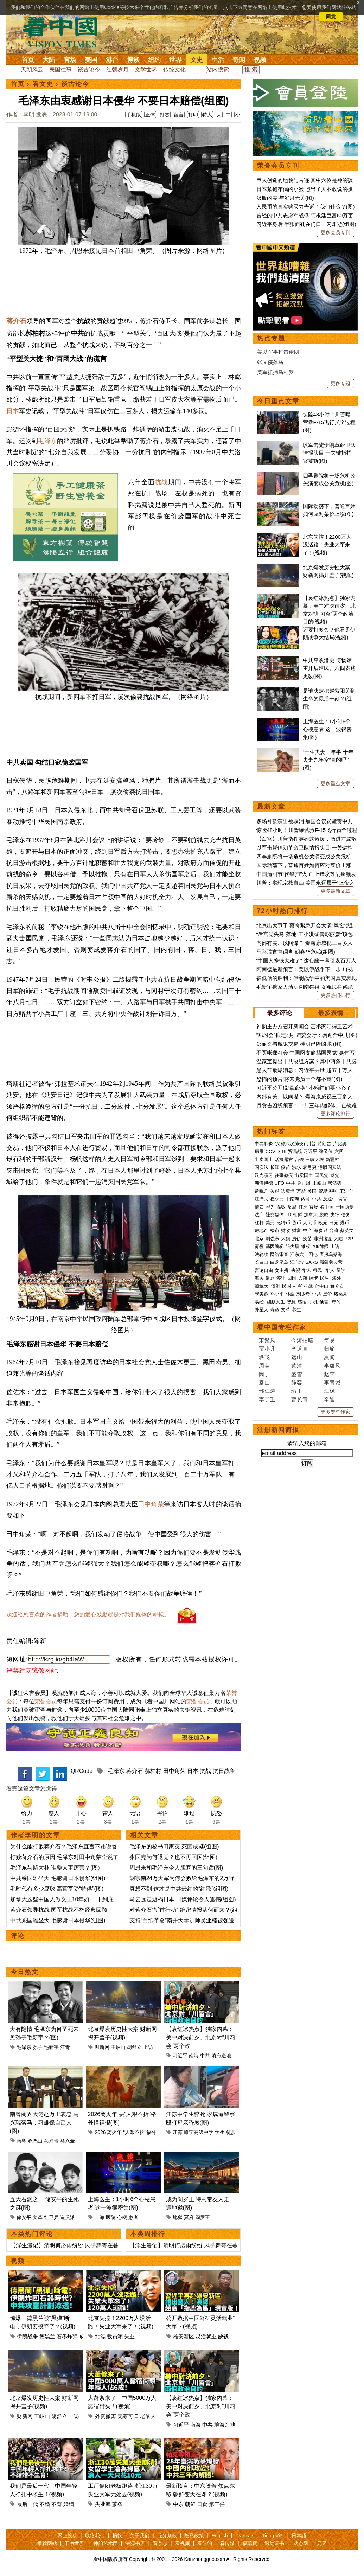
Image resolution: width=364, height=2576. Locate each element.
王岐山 (118, 2047)
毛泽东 (47, 440)
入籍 (302, 1278)
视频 (260, 59)
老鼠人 (148, 2416)
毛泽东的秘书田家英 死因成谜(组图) (174, 1847)
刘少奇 (303, 1293)
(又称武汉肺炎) (290, 1143)
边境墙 (288, 1191)
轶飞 (264, 1357)
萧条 (117, 2504)
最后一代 (27, 2504)
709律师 (320, 1246)
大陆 (49, 59)
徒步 (231, 2132)
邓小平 (277, 1293)
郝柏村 (153, 1771)
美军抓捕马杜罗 (275, 372)
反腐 (291, 1207)
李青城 (332, 1382)
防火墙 (292, 1246)
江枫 (329, 1391)
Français (244, 2535)
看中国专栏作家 (281, 1327)
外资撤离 (105, 2416)
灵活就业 (206, 2336)
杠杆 (259, 1222)
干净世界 (74, 2543)
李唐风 (332, 1366)
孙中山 (321, 1286)
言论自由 (264, 1270)
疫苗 (285, 1167)
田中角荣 (151, 1504)
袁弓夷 (310, 1167)
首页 (27, 59)
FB (289, 1214)
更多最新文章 (335, 891)
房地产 (261, 1230)
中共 (205, 2055)
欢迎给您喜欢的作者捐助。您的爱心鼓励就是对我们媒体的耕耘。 (88, 1614)
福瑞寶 (249, 2543)
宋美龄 (261, 1293)
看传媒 (227, 2543)
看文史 (42, 84)
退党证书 (274, 2543)
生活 (217, 59)
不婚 (44, 2504)
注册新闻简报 (278, 1429)
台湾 (333, 1230)
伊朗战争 (27, 2336)
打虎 (302, 1207)
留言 (179, 114)
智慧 (291, 1302)
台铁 (299, 1159)
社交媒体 (275, 1214)
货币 (296, 1222)
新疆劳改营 (331, 1262)
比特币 (283, 1222)
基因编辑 (275, 1246)
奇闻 (238, 59)
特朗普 (324, 1143)
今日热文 (25, 1971)
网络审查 (279, 1254)
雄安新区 (183, 2336)
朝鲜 (190, 2504)
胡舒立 (134, 2047)
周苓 (264, 1366)
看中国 (64, 31)
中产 (307, 1230)
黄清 (296, 1366)
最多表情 (330, 1013)
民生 (325, 1278)
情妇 (259, 1207)
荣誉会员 (45, 1701)
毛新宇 (51, 2047)
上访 (148, 2047)
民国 (286, 1286)
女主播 (282, 1270)
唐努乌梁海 (330, 1254)
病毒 (259, 1151)
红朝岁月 (117, 69)
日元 (333, 1222)
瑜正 (296, 1391)
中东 (178, 2504)
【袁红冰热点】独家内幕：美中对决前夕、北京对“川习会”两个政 (200, 2037)
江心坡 (297, 1262)
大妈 (285, 1238)
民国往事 (60, 69)
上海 (99, 2217)
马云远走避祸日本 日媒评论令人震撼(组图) (182, 1899)
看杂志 (160, 2543)
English (220, 2535)
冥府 (189, 2217)
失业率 (103, 2504)
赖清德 (334, 1183)
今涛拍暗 (302, 1340)
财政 (285, 1230)
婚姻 (68, 2504)
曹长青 (299, 1399)
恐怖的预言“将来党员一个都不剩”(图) (299, 1079)
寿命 (274, 1309)
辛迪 (329, 1399)
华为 (270, 1207)
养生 (296, 1309)
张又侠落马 (270, 362)
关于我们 (139, 2535)
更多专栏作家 (335, 1412)
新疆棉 (332, 1159)
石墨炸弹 (67, 2336)
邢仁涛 (267, 1391)
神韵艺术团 (105, 2543)
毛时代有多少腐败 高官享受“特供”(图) (57, 1889)
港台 (112, 59)
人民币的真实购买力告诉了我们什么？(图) (305, 207)
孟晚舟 (261, 1191)
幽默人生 (276, 1302)
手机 (313, 1302)
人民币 (310, 1222)
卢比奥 (340, 1143)
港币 (344, 1222)
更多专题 (340, 383)
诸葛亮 (340, 1293)
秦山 (264, 1382)
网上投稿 (67, 2535)
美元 (270, 1222)
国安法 (261, 1167)
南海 (194, 2055)
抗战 (161, 482)
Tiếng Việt (273, 2535)
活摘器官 (284, 1159)
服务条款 (167, 2535)
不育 (56, 2504)
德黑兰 (47, 2336)
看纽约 (204, 2543)
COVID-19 (276, 1151)
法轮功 (261, 1254)
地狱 (178, 2217)
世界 (175, 59)
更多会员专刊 (335, 232)
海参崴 (320, 1230)
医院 (111, 2217)
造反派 (67, 2217)
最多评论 (279, 1013)
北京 (259, 1238)
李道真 (299, 1349)
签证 (281, 1278)
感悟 (302, 1302)
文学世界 (146, 69)
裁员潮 (115, 2336)
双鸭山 (35, 2141)
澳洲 (275, 1286)
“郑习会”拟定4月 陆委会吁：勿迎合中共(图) (307, 1035)
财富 (296, 1230)
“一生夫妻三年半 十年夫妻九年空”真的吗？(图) (328, 760)
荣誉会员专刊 (278, 165)
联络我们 (95, 2535)
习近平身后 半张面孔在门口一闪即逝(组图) (306, 224)
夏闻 (329, 1357)
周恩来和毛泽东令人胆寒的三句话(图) (176, 1868)
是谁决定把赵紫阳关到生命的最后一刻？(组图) (329, 699)
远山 (296, 1357)
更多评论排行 (335, 1113)
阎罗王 (202, 2217)
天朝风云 (32, 69)
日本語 (299, 2535)
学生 (220, 2132)
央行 (334, 1214)
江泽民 (261, 1199)
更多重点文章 (335, 783)
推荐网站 (47, 2543)
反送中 (330, 1199)
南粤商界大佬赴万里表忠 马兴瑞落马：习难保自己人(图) (44, 2122)
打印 (193, 114)
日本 (12, 411)
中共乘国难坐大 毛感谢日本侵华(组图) (58, 1878)
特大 (207, 114)
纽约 (154, 59)
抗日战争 (224, 1771)
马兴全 (67, 2141)
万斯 (301, 1191)
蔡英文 (347, 1230)
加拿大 (311, 1214)
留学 (340, 1270)
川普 (311, 1143)
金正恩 (304, 1183)
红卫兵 (51, 2217)
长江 (274, 1167)
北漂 (100, 2336)
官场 (70, 59)
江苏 (178, 2132)
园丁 (264, 1374)
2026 (100, 2132)
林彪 (290, 1293)
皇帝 (327, 1293)
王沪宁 (346, 1191)
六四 (339, 1151)
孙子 (38, 2047)
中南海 (292, 1199)
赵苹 (329, 1374)
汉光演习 (264, 1175)
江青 (65, 2047)
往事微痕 (284, 1175)
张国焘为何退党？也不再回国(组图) (173, 1857)
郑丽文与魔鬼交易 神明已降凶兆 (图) (299, 1044)
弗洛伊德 (264, 1183)
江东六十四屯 (304, 1254)
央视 (295, 1270)
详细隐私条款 (66, 16)
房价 (296, 1238)
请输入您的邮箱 (307, 1443)
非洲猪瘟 (323, 1238)
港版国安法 (329, 1167)
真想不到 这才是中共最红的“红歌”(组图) (179, 1889)
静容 (296, 1382)
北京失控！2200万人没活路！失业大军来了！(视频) (327, 545)
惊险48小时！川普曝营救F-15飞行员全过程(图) (329, 422)
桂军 (297, 1286)
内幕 (305, 1199)
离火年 (114, 2132)
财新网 (102, 2047)
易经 (260, 1302)
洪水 (296, 1167)
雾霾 (259, 1246)
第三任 (217, 2504)
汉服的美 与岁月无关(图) (285, 198)
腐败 (281, 1207)
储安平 (24, 2217)
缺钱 (223, 2336)
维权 (305, 1246)
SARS (312, 1262)
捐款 (117, 2535)
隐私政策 (194, 2535)
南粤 (21, 2141)
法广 (259, 1214)
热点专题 (271, 338)
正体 (150, 114)
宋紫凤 (267, 1340)
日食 (202, 2504)
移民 (317, 1270)
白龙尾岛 (279, 1262)
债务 (345, 1214)
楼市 (274, 1230)
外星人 (261, 1309)
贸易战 (295, 1151)
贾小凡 (267, 1349)
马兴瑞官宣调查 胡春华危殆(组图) (295, 952)
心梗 (122, 2217)
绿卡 (313, 1278)
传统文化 (174, 69)
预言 (324, 1302)
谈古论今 (89, 69)
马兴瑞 (51, 2141)
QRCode (81, 1771)
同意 (331, 16)
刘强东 (272, 1238)
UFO (279, 1183)
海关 (259, 1278)
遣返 (270, 1278)
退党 (334, 1175)
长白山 (261, 1262)
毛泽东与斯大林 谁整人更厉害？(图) (55, 1868)
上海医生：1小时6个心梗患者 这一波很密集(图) (327, 729)
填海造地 (221, 2055)
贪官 (342, 1199)
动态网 (300, 2543)
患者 (133, 2217)
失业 (129, 2336)
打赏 (165, 114)
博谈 (133, 59)
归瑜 (329, 1349)
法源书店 (135, 2543)
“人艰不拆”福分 (139, 2132)
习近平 (180, 2055)
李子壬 (267, 1399)
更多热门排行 (335, 995)
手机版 (133, 114)
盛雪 (296, 1374)
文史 (196, 59)
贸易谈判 (328, 1191)
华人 (306, 1270)
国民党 (321, 1175)
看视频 (182, 2543)
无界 (322, 2543)
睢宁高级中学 (198, 2132)
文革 (38, 2217)
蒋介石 (16, 321)
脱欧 (323, 1214)
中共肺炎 (264, 1143)
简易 (329, 1340)
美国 (91, 59)
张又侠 (326, 1151)
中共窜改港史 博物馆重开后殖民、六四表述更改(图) (329, 668)
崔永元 (277, 1199)
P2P (349, 1238)
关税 (274, 1191)
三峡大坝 (315, 1159)
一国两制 (345, 1207)
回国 (291, 1278)
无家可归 (128, 2416)
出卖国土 (264, 1159)
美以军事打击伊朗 (278, 352)
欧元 (322, 1222)
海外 (337, 1278)
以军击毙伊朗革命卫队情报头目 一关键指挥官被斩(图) (329, 453)
